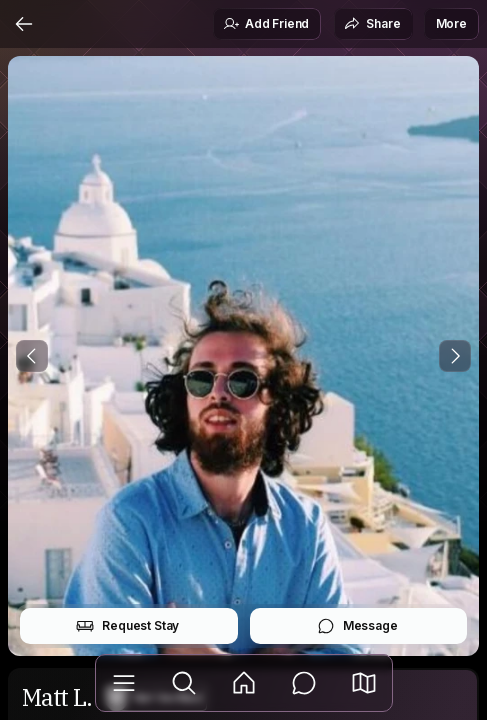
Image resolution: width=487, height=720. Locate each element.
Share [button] (372, 24)
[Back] (24, 24)
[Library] (124, 683)
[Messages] (304, 683)
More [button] (451, 23)
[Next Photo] (455, 356)
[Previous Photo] (32, 356)
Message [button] (357, 626)
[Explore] (184, 683)
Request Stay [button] (127, 626)
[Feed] (244, 683)
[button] (364, 683)
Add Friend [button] (266, 24)
